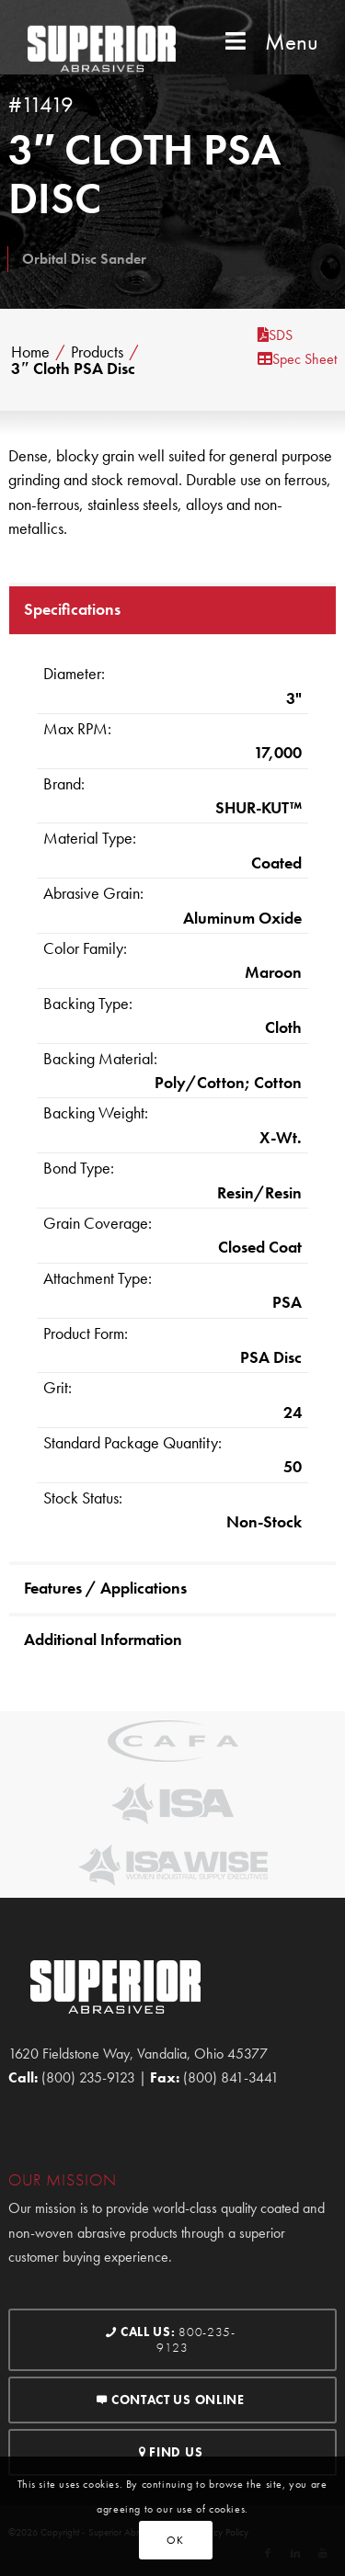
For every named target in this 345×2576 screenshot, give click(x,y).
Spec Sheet (297, 359)
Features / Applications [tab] (105, 1587)
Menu (269, 42)
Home (30, 352)
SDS (275, 335)
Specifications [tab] (72, 608)
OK (175, 2540)
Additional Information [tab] (103, 1639)
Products (97, 352)
